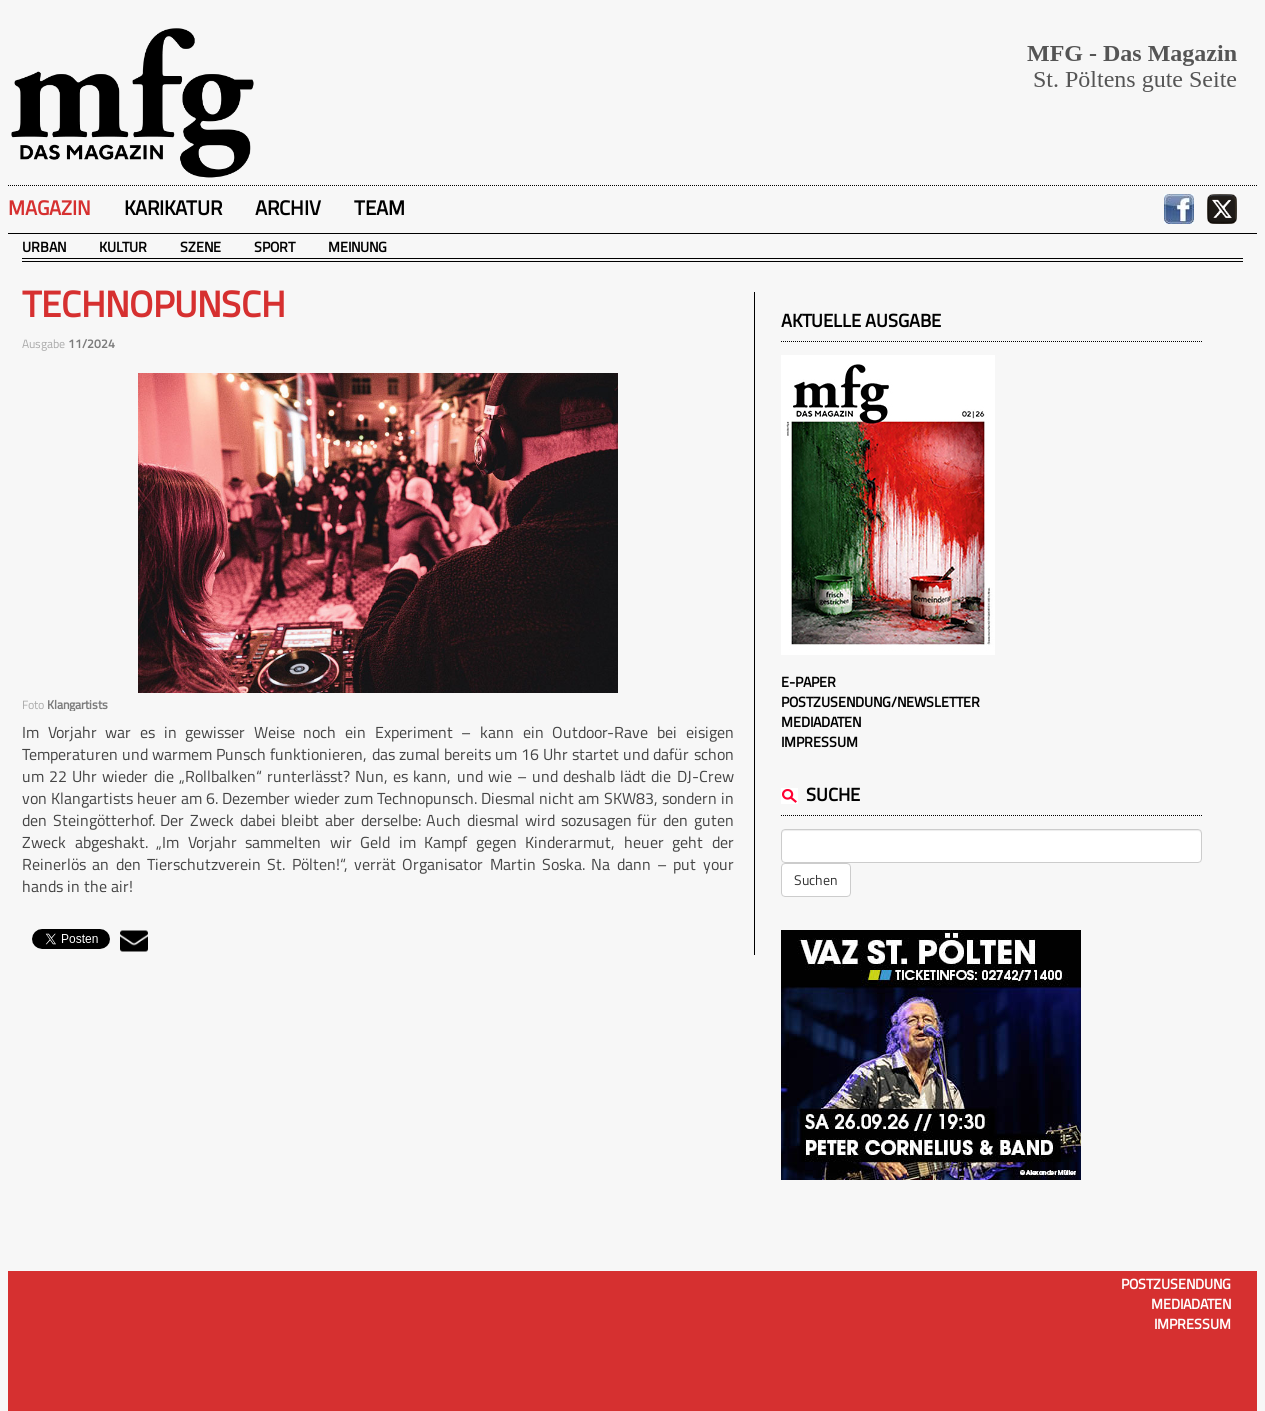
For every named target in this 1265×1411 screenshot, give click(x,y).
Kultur (123, 246)
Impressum (819, 741)
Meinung (357, 246)
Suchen (816, 879)
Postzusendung (1176, 1283)
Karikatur (173, 207)
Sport (274, 246)
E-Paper (808, 681)
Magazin (49, 207)
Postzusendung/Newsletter (880, 701)
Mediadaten (821, 721)
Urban (44, 246)
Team (379, 207)
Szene (200, 246)
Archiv (288, 207)
